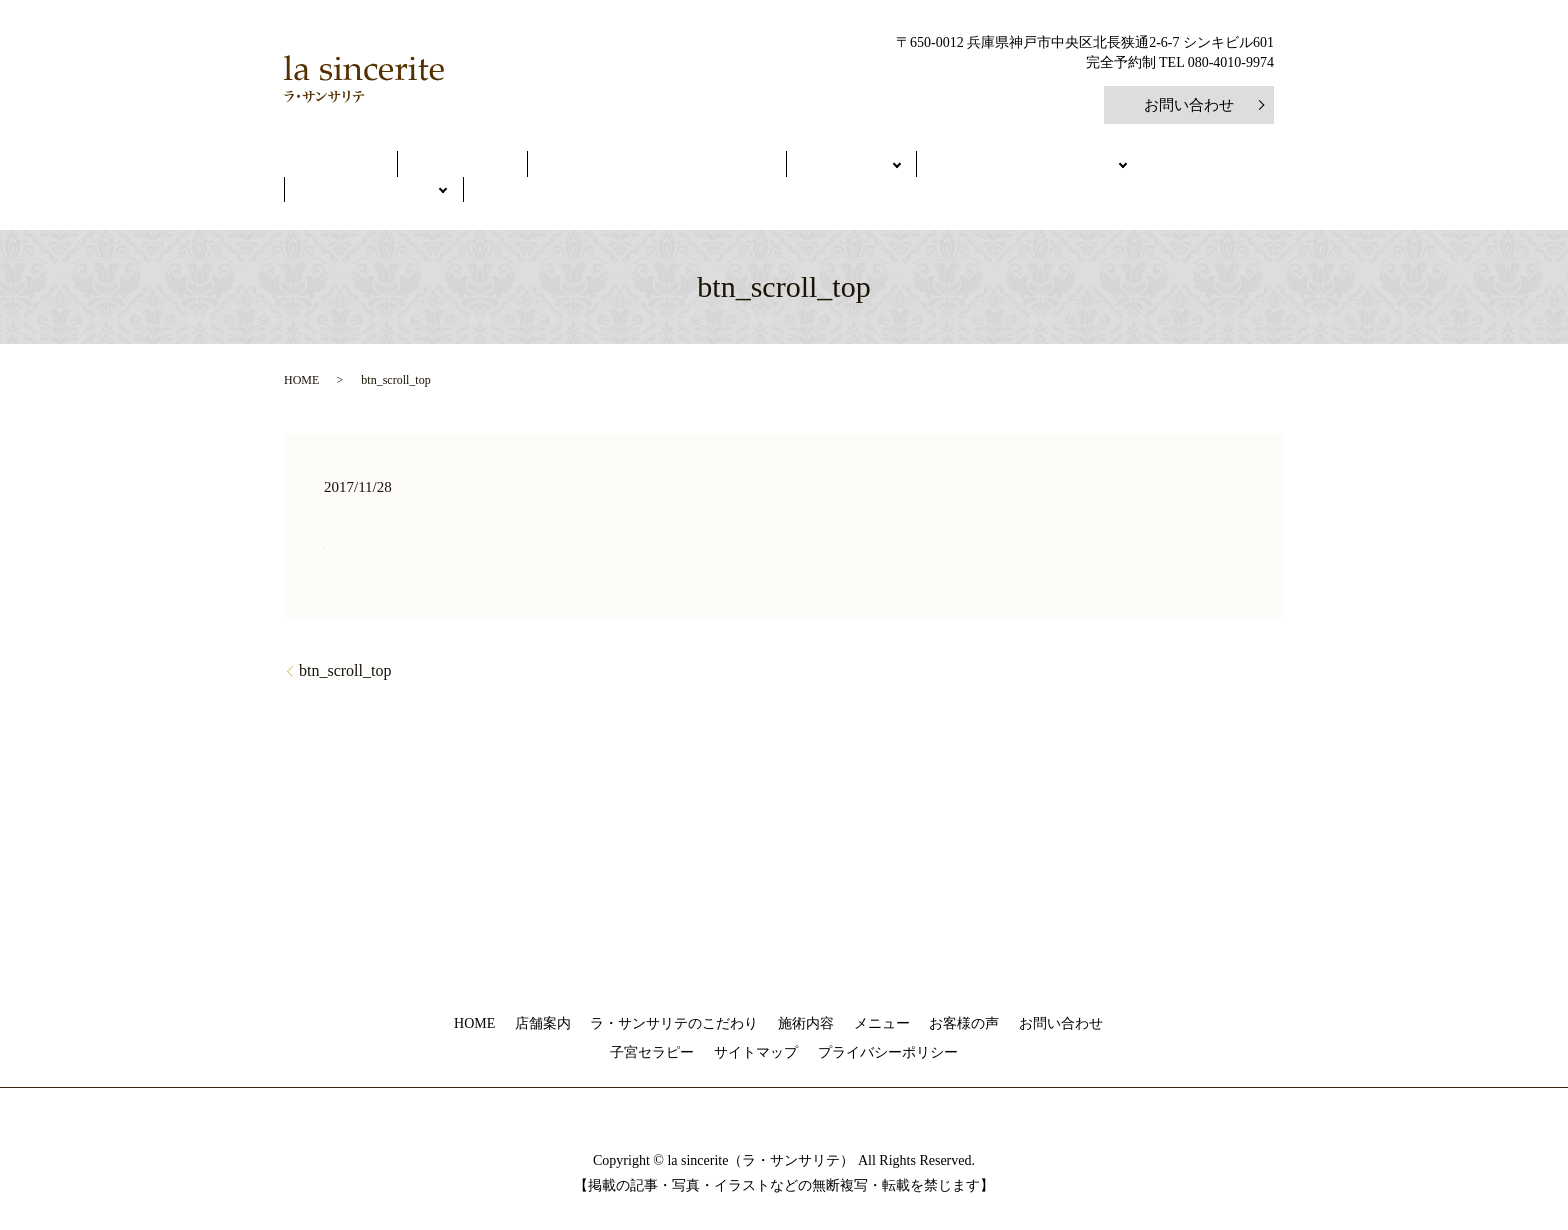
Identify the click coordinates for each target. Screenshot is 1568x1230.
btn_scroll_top (345, 641)
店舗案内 (445, 166)
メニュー (738, 166)
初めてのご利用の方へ (885, 166)
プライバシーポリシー (888, 1024)
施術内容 (806, 994)
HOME (361, 166)
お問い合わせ (1189, 105)
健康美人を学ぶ (1053, 166)
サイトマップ (756, 1024)
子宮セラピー (652, 1024)
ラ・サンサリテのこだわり (592, 166)
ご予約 (1171, 166)
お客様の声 (964, 994)
